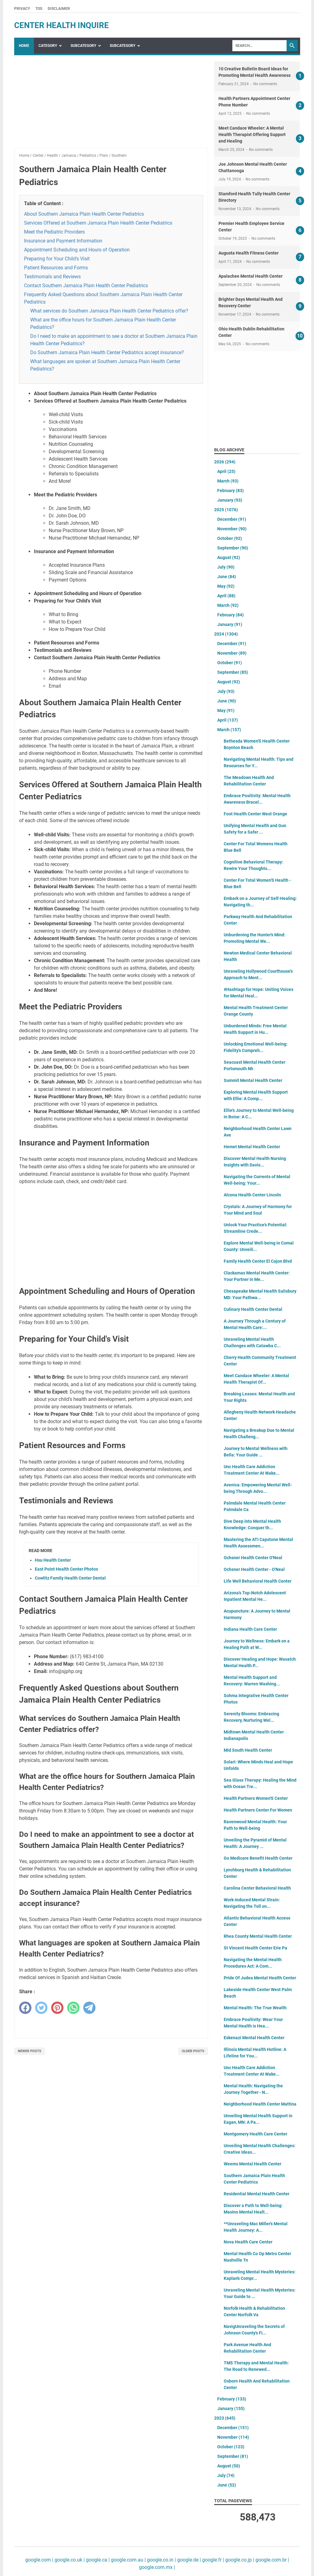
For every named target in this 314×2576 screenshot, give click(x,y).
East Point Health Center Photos (66, 1569)
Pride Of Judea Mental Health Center (260, 1977)
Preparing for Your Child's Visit (57, 259)
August (228, 557)
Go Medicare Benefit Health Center (258, 1858)
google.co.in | (161, 2560)
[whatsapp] (73, 2008)
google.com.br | (271, 2560)
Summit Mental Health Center (253, 1080)
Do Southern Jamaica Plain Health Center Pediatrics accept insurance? (107, 352)
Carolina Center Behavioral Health (257, 1888)
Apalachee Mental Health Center (250, 276)
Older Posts (193, 2051)
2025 (226, 509)
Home (24, 45)
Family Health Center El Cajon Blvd (258, 1261)
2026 (224, 461)
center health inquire (61, 25)
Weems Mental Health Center (252, 2163)
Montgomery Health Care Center (255, 2133)
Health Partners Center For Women (258, 1810)
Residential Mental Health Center (256, 2193)
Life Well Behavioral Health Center (258, 1581)
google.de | (188, 2560)
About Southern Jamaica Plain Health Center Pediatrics (84, 214)
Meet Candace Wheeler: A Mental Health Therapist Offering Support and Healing (252, 134)
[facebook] (25, 2008)
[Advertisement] (111, 104)
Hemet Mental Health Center (252, 1146)
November (232, 528)
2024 (226, 634)
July (225, 567)
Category (48, 45)
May (225, 586)
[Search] (259, 45)
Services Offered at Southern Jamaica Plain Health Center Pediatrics (98, 223)
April (226, 471)
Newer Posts (29, 2051)
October (229, 538)
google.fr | (212, 2560)
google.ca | (97, 2560)
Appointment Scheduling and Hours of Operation (77, 250)
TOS (38, 8)
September (232, 547)
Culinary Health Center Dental (253, 1309)
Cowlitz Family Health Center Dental (70, 1578)
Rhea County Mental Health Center (258, 1936)
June (226, 576)
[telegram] (89, 2008)
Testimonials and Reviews (52, 277)
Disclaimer (59, 8)
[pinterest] (57, 2008)
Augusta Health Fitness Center (248, 253)
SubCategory (83, 45)
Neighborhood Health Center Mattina (260, 2104)
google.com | (39, 2560)
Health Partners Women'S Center (256, 1798)
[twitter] (41, 2008)
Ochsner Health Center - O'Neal (254, 1569)
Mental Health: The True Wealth (255, 2007)
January (229, 500)
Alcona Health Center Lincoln (252, 1194)
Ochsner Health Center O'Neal (253, 1557)
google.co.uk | (69, 2560)
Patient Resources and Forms (56, 268)
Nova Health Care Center (248, 2241)
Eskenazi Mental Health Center (254, 2037)
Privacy (22, 8)
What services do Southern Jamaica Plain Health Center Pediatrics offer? (109, 311)
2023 (224, 2418)
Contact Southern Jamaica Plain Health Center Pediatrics (86, 285)
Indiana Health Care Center (250, 1629)
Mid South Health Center (248, 1750)
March (228, 480)
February (230, 490)
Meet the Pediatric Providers (54, 232)
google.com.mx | (157, 2567)
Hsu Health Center (53, 1560)
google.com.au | (128, 2560)
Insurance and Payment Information (63, 241)
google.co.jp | (239, 2560)
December (231, 519)
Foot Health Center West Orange (255, 813)
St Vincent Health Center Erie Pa (255, 1947)
